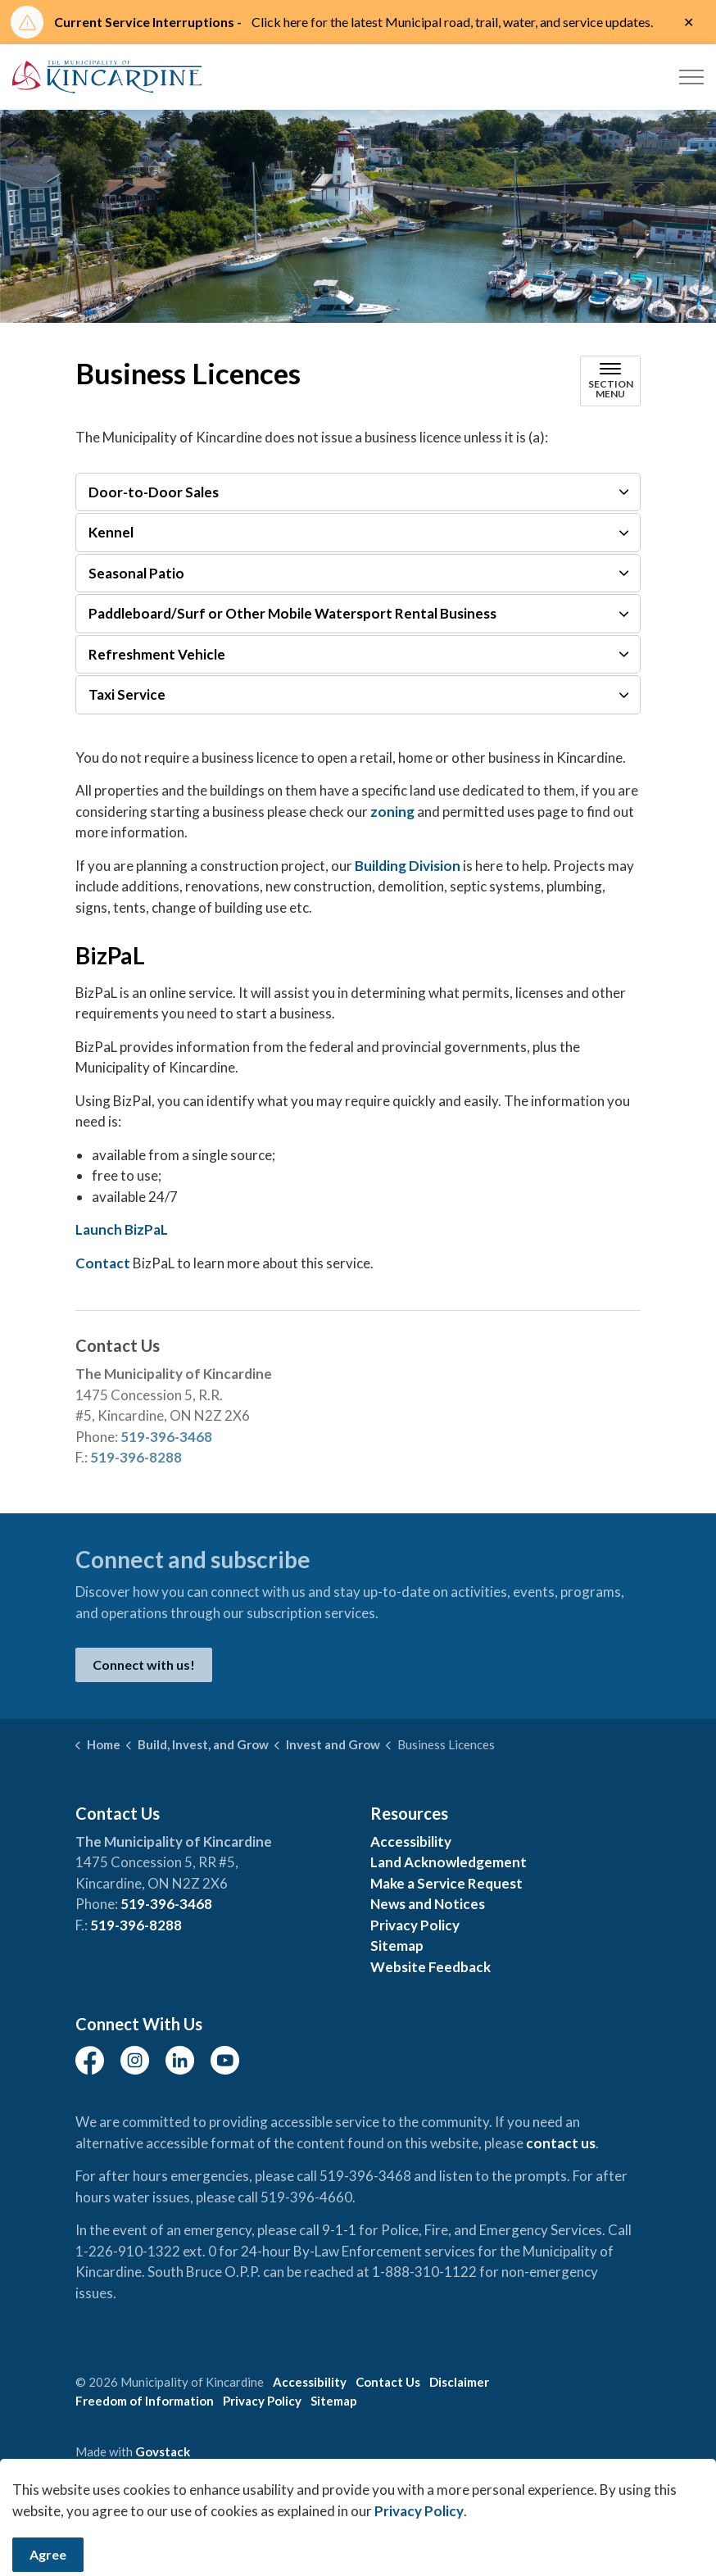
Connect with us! (143, 1665)
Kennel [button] (111, 532)
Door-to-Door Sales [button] (153, 492)
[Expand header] (691, 77)
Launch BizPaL (121, 1229)
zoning (392, 811)
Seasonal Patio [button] (136, 573)
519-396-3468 (166, 1436)
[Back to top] (358, 2520)
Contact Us (388, 2381)
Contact (104, 1263)
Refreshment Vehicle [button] (156, 654)
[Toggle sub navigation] (610, 381)
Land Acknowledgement (448, 1862)
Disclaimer (459, 2381)
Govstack (162, 2451)
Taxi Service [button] (126, 694)
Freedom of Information (144, 2400)
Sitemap (397, 1945)
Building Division (407, 865)
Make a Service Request (446, 1883)
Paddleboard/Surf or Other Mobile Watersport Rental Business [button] (292, 613)
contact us (561, 2143)
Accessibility (410, 1841)
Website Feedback (430, 1966)
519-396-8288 (136, 1457)
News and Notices (427, 1903)
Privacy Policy (415, 1925)
